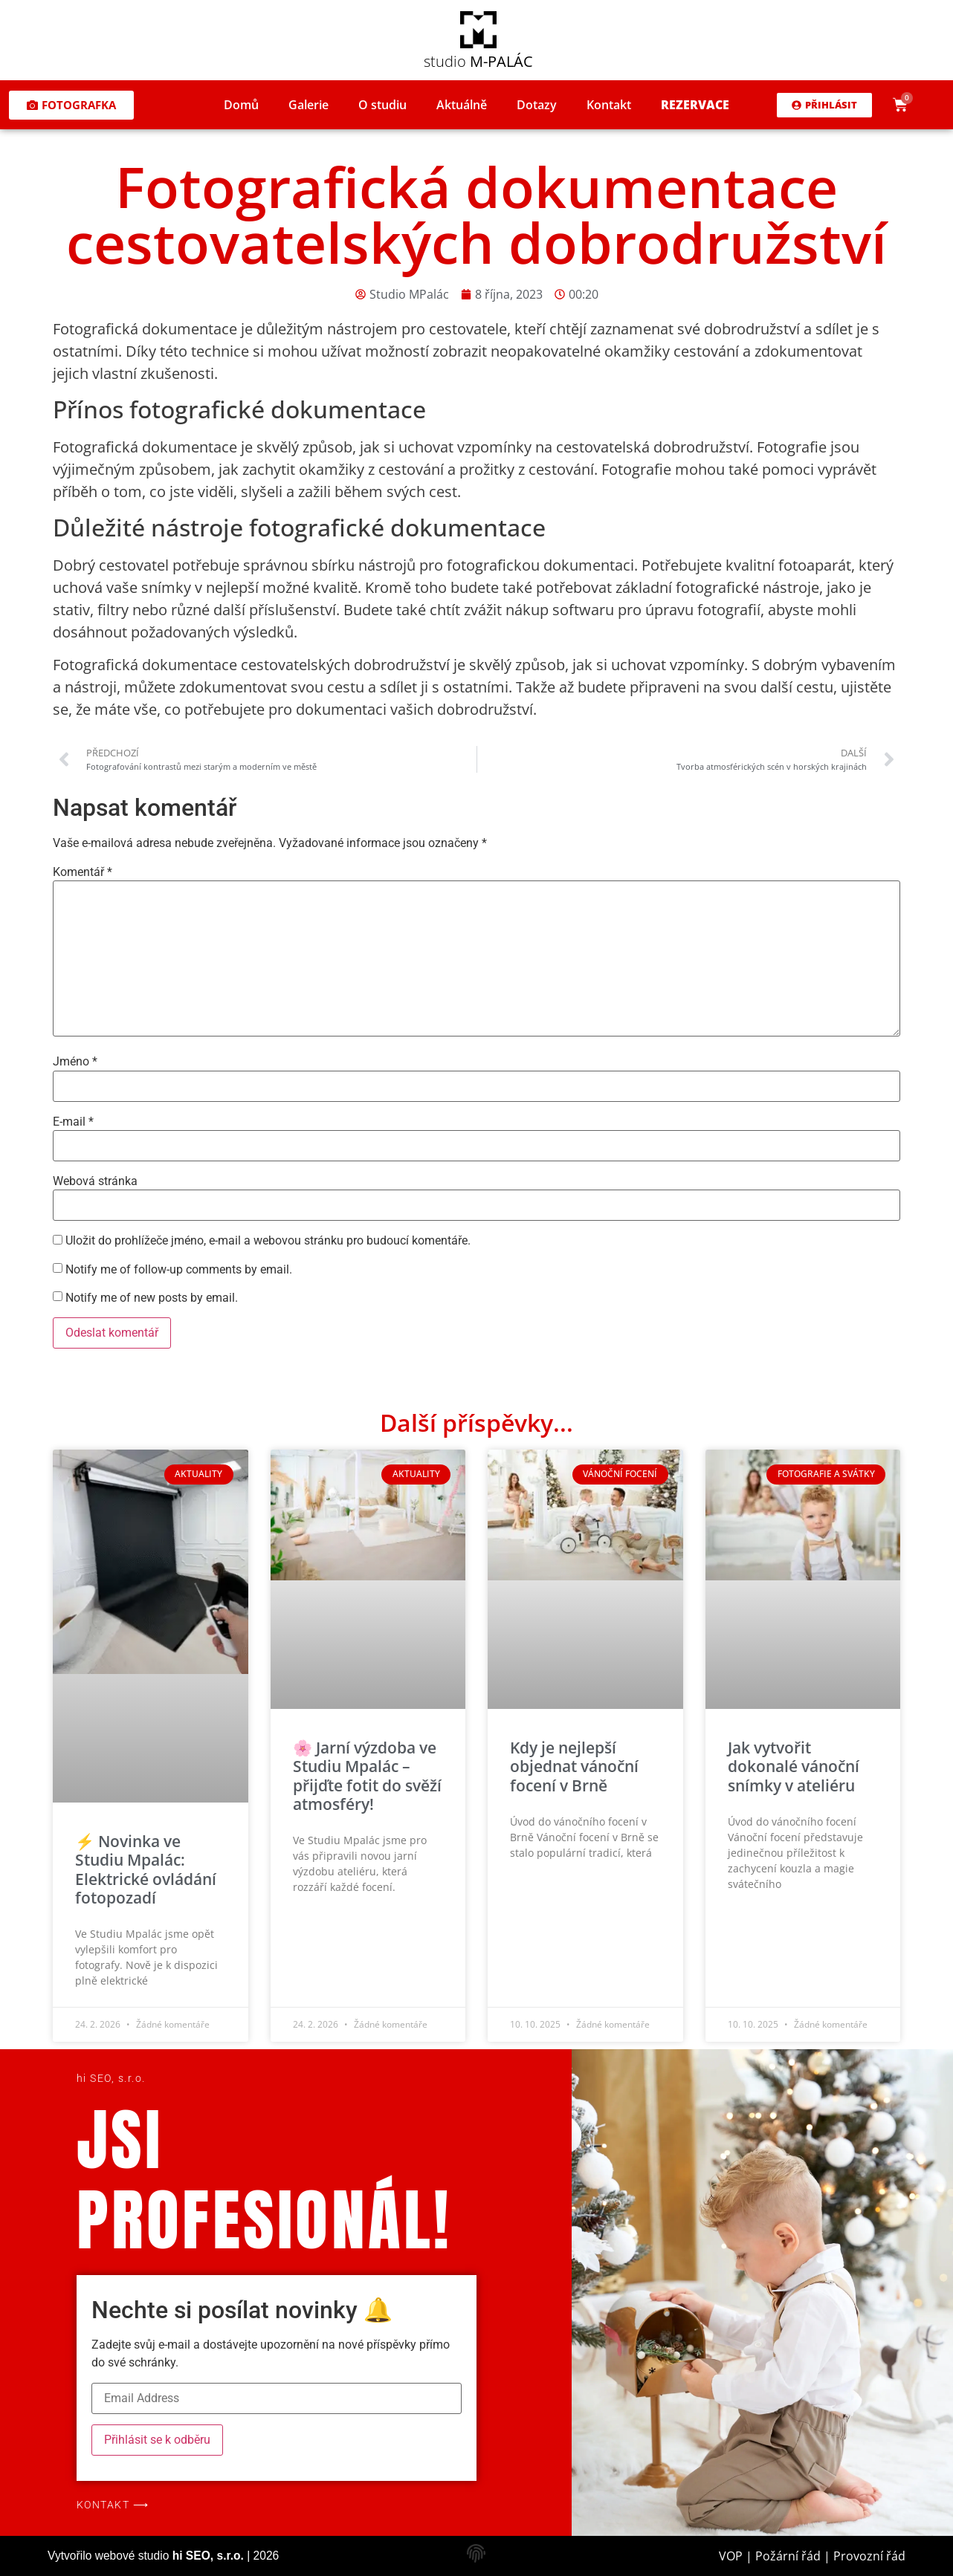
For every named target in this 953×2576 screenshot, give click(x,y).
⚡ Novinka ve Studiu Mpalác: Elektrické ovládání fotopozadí (145, 1869)
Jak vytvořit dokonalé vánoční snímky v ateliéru (793, 1766)
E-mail (73, 1122)
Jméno (75, 1062)
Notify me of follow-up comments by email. (178, 1270)
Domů (241, 105)
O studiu (382, 105)
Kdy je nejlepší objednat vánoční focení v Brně (574, 1766)
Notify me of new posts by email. (151, 1298)
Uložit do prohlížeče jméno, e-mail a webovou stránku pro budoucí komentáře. (268, 1241)
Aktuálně (461, 105)
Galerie (308, 105)
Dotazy (537, 105)
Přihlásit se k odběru (157, 2440)
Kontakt (609, 105)
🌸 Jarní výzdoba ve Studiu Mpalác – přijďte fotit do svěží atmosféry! (367, 1775)
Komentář (82, 872)
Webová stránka (95, 1181)
